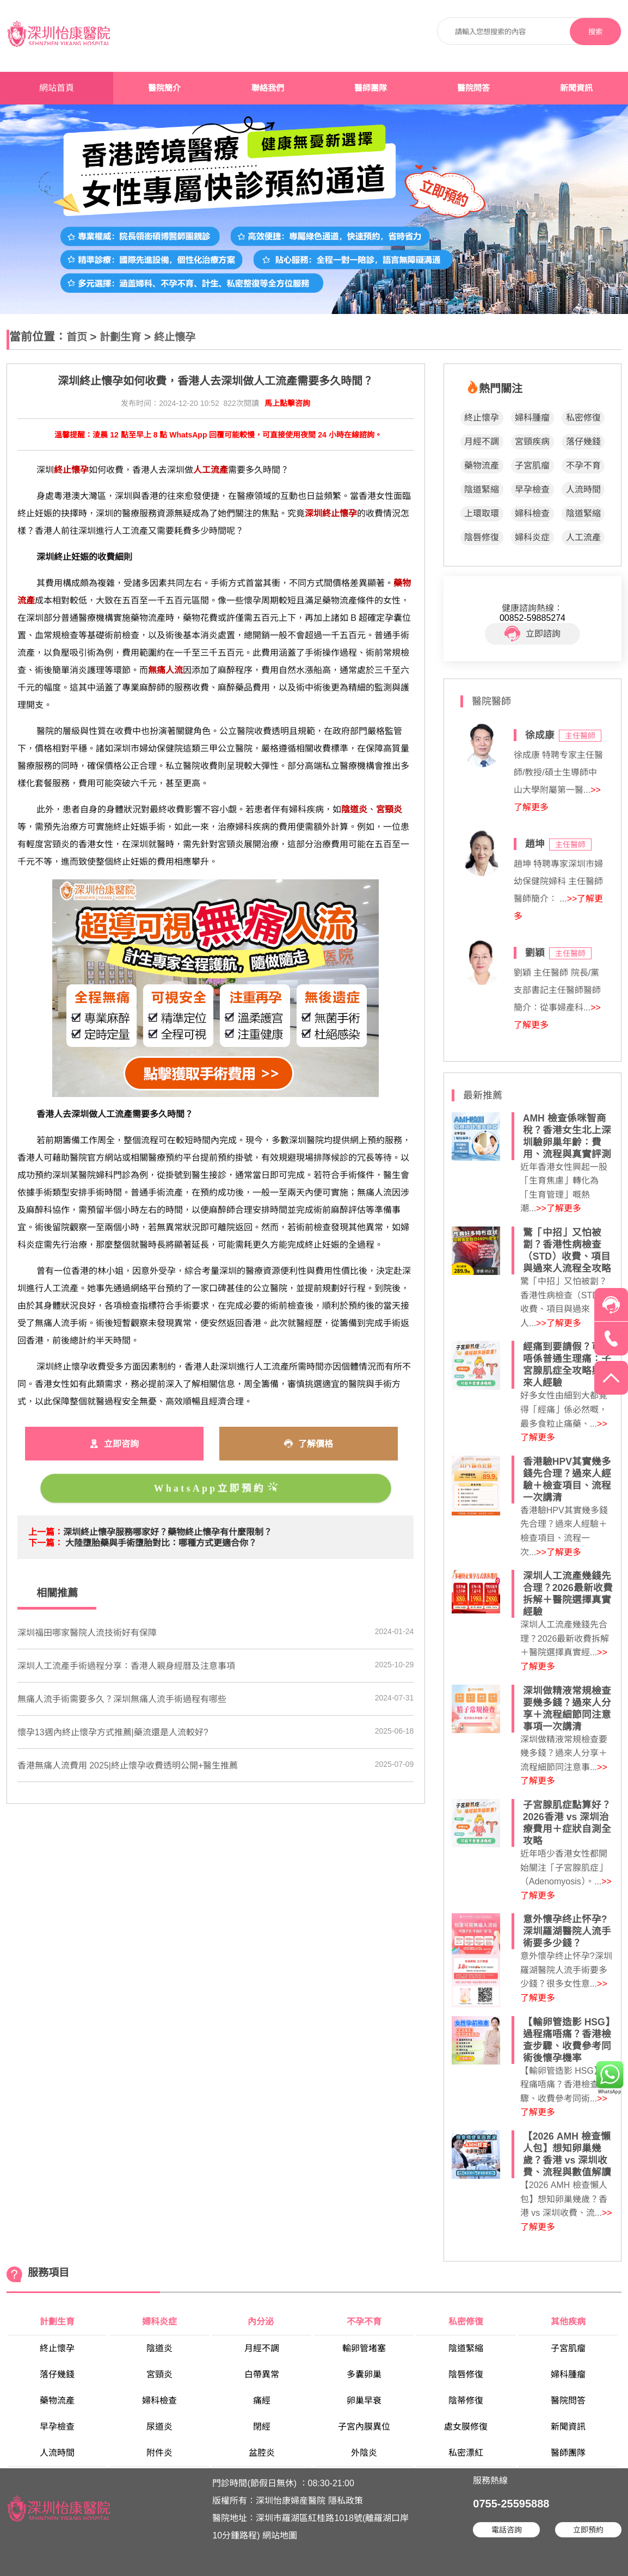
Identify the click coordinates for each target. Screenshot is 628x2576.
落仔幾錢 (583, 441)
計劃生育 (120, 337)
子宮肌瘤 (532, 465)
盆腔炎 (262, 2452)
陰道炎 (159, 2348)
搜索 (595, 32)
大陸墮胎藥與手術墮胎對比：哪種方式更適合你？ (161, 1543)
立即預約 (588, 2529)
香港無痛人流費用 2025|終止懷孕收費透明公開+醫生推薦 (127, 1765)
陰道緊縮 (481, 489)
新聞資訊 (576, 88)
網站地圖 (279, 2535)
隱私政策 (345, 2500)
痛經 (261, 2400)
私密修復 (583, 417)
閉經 (261, 2426)
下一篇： (45, 1543)
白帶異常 (261, 2374)
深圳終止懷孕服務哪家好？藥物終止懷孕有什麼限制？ (167, 1532)
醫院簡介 (164, 88)
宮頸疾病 (532, 441)
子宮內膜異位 (364, 2426)
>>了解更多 (558, 1208)
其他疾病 (568, 2321)
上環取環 (481, 513)
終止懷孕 (174, 337)
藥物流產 (481, 465)
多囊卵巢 (364, 2374)
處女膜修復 (466, 2426)
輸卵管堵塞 (364, 2348)
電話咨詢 (506, 2529)
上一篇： (45, 1532)
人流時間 (583, 489)
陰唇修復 (481, 537)
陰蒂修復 (465, 2400)
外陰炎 (364, 2452)
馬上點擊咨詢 (287, 403)
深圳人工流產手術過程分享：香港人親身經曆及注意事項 (126, 1666)
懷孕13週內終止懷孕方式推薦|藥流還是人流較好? (112, 1732)
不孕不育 (583, 465)
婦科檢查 (532, 513)
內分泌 (262, 2321)
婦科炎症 (532, 537)
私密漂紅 (465, 2452)
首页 (76, 337)
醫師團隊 (370, 88)
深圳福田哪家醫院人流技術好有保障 (87, 1632)
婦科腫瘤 (532, 417)
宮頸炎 (159, 2374)
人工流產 (583, 537)
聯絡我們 (267, 88)
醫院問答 (473, 88)
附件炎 (159, 2452)
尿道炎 (159, 2426)
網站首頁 (56, 88)
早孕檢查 (532, 489)
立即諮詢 (532, 634)
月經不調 (481, 441)
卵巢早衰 (364, 2400)
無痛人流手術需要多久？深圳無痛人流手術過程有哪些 (121, 1699)
